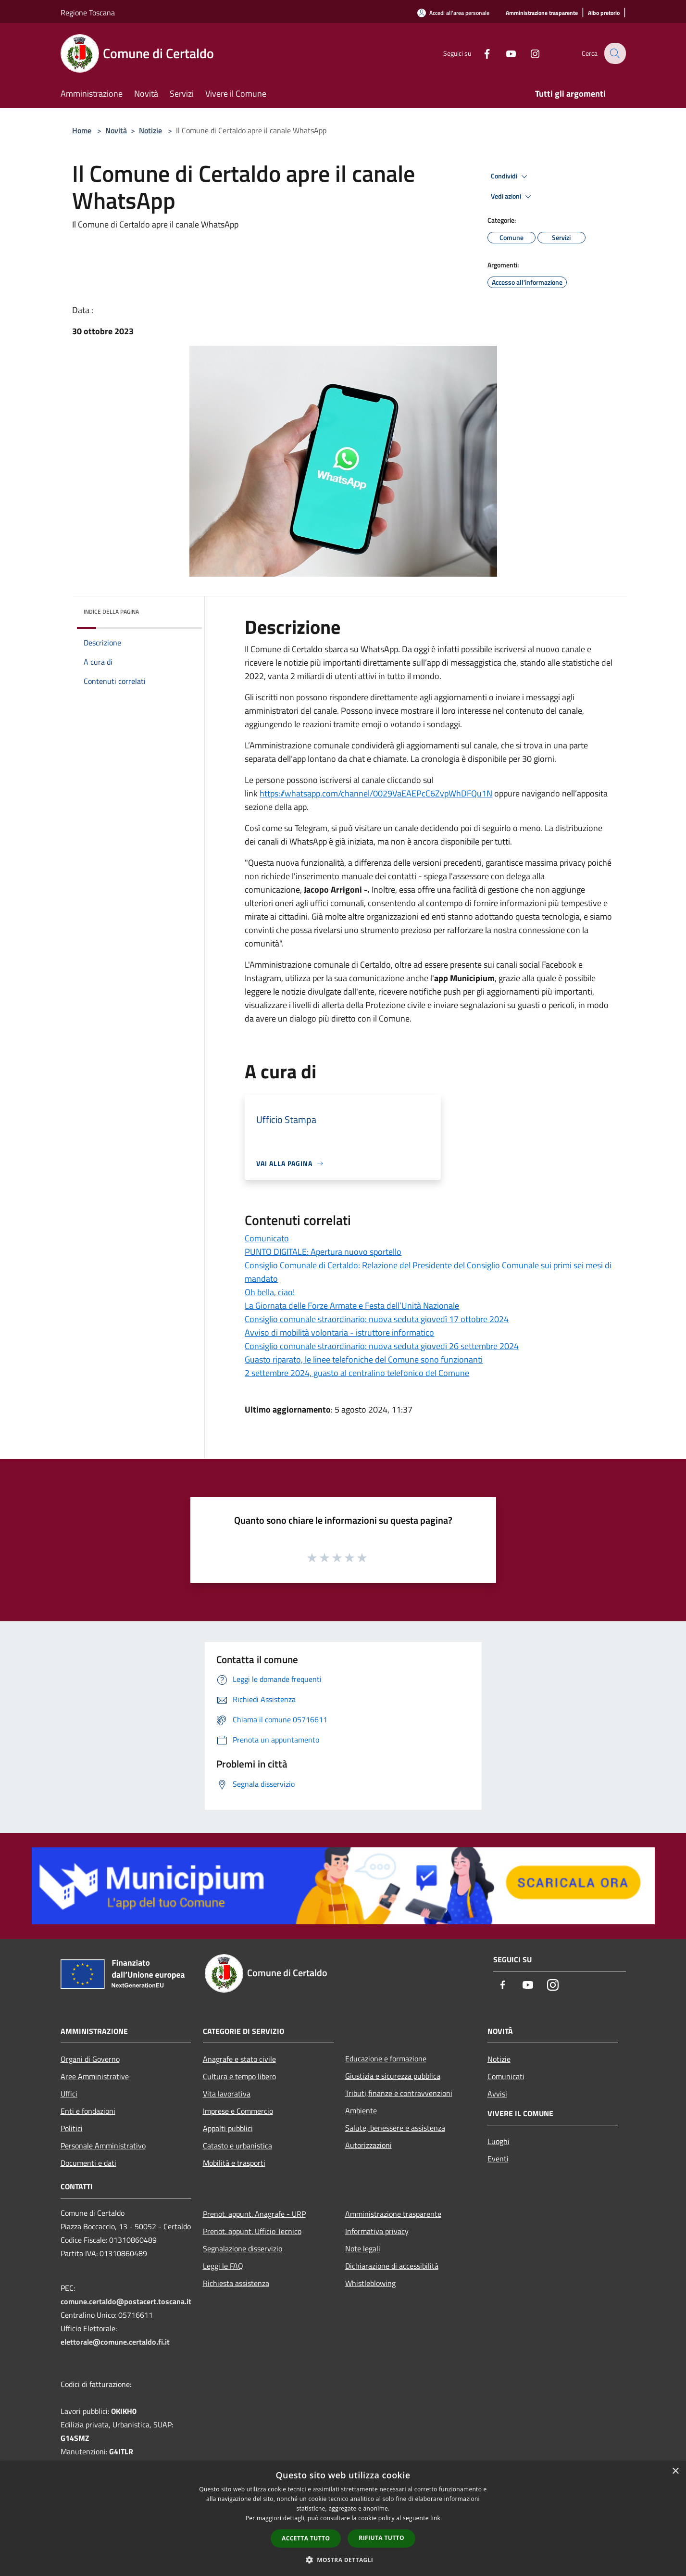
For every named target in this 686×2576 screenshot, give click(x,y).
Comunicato (267, 1238)
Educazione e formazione (385, 2058)
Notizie (150, 130)
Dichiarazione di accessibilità (391, 2266)
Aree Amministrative (95, 2076)
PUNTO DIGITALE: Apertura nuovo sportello (323, 1251)
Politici (72, 2128)
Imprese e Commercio (238, 2111)
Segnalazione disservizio (242, 2248)
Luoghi (498, 2141)
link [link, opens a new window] (435, 2518)
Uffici (69, 2093)
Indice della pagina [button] (111, 611)
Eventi (498, 2158)
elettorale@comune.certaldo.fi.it (115, 2342)
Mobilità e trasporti (234, 2163)
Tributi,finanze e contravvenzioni (398, 2093)
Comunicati (505, 2076)
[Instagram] (528, 53)
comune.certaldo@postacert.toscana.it (126, 2301)
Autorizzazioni (368, 2145)
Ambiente (361, 2110)
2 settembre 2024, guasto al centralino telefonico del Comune (357, 1372)
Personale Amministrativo (103, 2145)
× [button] (675, 2471)
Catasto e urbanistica (237, 2145)
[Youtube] (504, 53)
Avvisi (497, 2093)
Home (81, 130)
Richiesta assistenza (236, 2283)
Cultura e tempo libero (239, 2076)
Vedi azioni (512, 196)
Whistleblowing (370, 2283)
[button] (343, 2559)
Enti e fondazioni (88, 2111)
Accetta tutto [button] (306, 2538)
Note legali (362, 2248)
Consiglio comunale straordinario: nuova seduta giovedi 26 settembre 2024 (382, 1345)
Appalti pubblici (228, 2128)
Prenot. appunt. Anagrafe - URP (254, 2214)
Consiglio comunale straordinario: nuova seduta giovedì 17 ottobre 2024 (377, 1319)
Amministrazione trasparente (393, 2214)
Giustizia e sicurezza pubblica (392, 2076)
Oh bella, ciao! (270, 1292)
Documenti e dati (88, 2163)
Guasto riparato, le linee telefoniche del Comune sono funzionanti (364, 1359)
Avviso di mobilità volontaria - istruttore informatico (339, 1332)
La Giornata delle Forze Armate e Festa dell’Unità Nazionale (352, 1305)
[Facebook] (480, 53)
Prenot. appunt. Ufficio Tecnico (252, 2231)
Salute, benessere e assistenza (395, 2128)
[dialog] (343, 2518)
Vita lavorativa (226, 2093)
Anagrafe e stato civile (239, 2059)
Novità (116, 130)
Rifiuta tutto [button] (381, 2538)
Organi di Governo (90, 2059)
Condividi (510, 176)
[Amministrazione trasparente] (542, 13)
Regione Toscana (88, 12)
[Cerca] (614, 53)
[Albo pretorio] (604, 13)
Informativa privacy (377, 2231)
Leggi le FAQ (223, 2266)
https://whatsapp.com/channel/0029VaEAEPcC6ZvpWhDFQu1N (376, 793)
